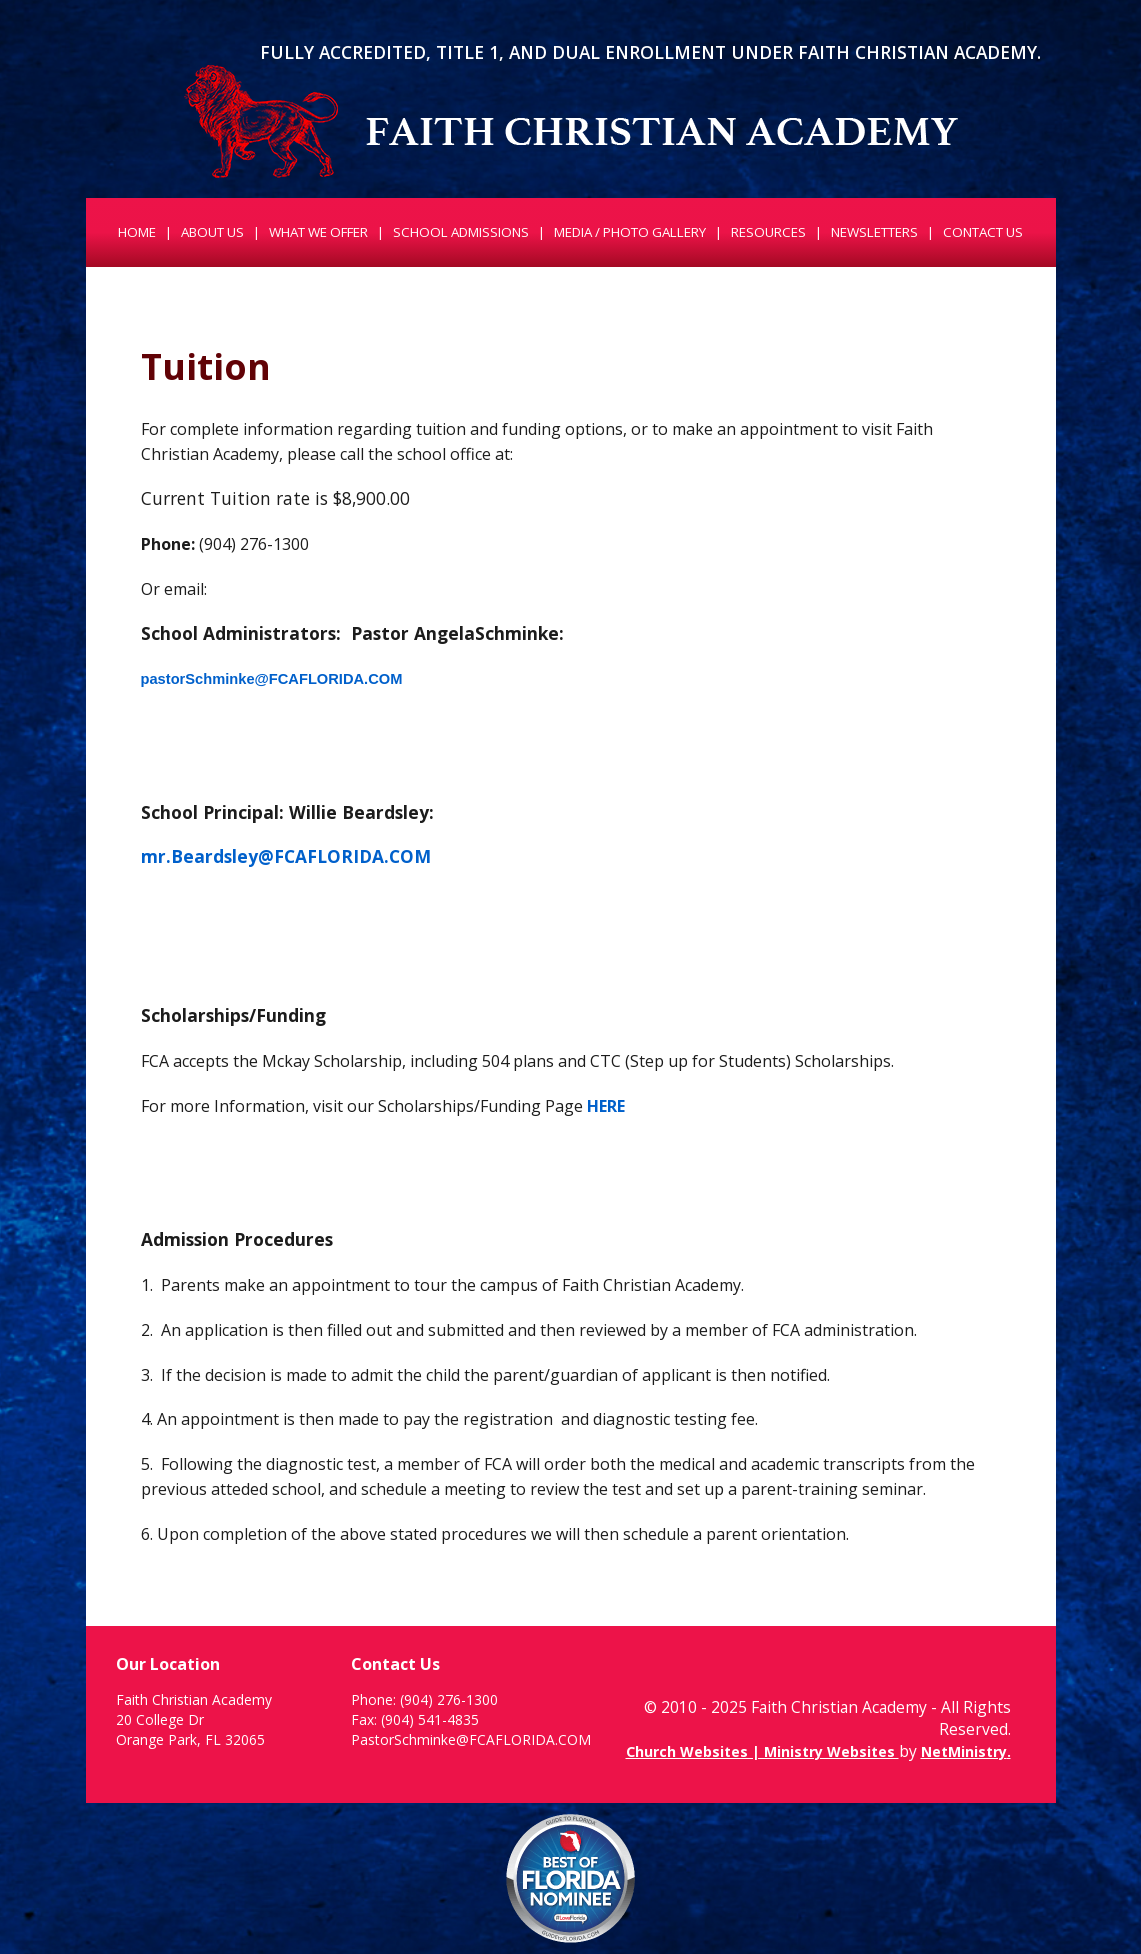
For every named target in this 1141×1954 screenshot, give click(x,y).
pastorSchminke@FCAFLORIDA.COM (272, 679)
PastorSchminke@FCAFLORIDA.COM (471, 1739)
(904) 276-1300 (449, 1699)
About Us (212, 232)
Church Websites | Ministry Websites (762, 1751)
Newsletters (874, 232)
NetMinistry (964, 1751)
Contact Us (983, 232)
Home (137, 232)
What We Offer (318, 232)
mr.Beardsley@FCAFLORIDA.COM (286, 856)
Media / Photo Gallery (630, 232)
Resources (768, 232)
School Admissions (461, 232)
